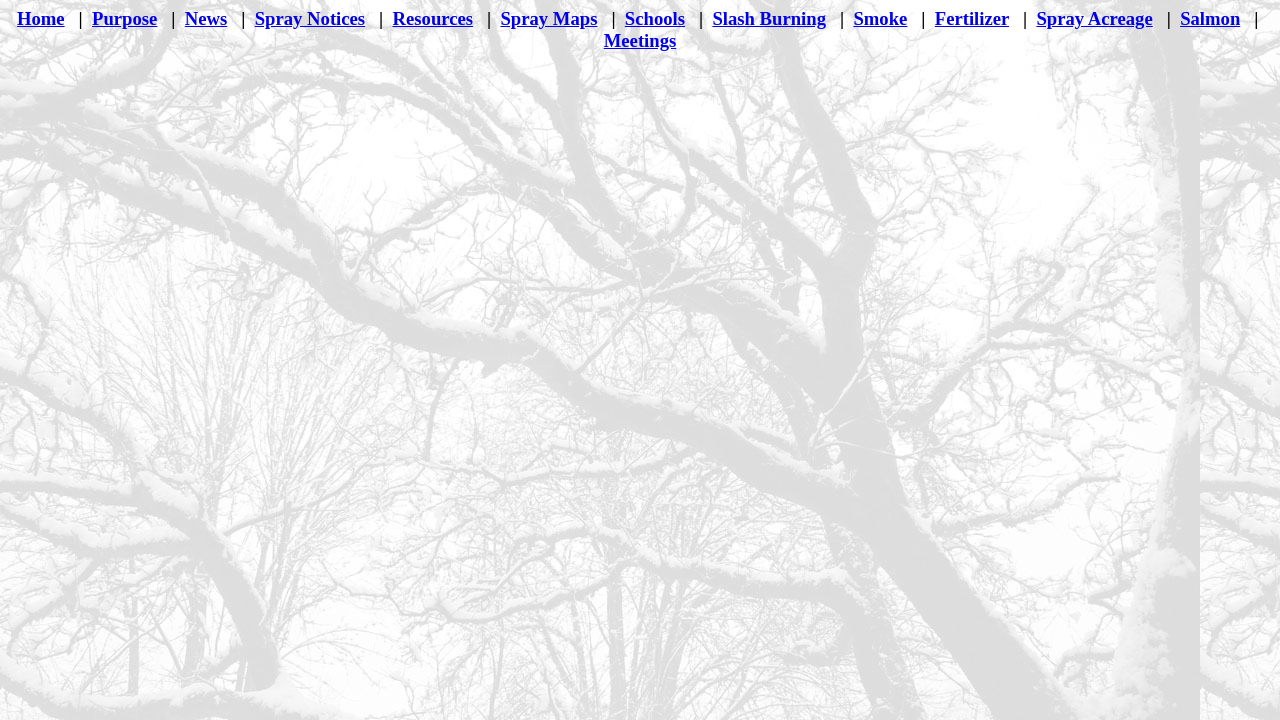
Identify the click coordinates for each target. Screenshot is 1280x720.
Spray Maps (548, 18)
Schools (655, 18)
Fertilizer (972, 18)
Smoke (880, 18)
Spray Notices (310, 18)
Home (41, 18)
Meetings (640, 40)
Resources (433, 18)
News (206, 18)
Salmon (1210, 18)
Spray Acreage (1094, 18)
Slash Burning (769, 18)
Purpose (124, 18)
